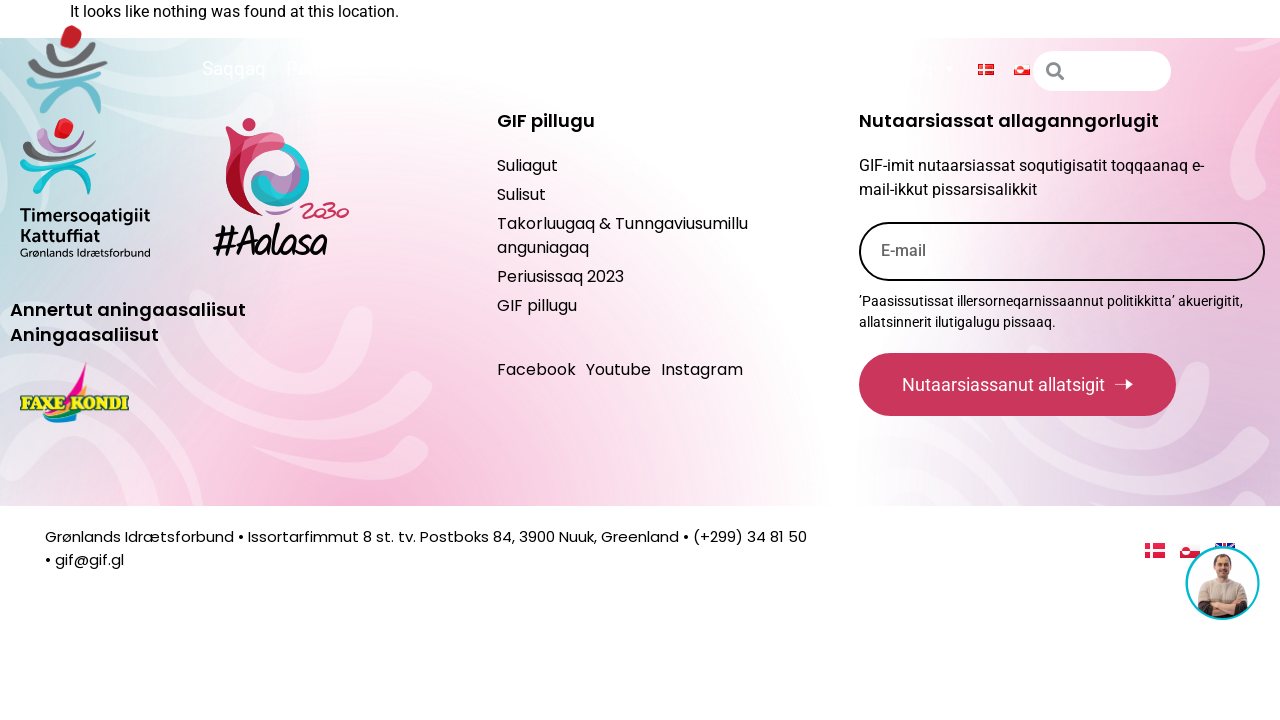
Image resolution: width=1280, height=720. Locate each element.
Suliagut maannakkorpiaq (837, 69)
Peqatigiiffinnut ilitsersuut (576, 69)
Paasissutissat (360, 69)
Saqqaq (234, 68)
